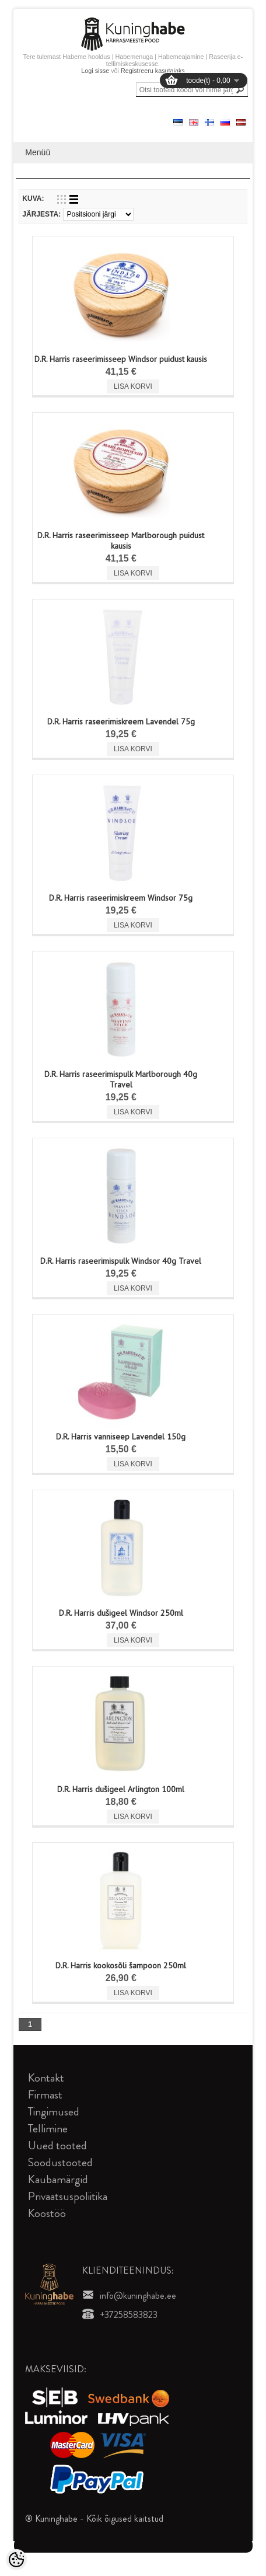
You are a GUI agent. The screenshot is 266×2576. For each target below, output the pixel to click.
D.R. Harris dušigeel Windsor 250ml (121, 1613)
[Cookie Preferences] (16, 2559)
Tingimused (53, 2111)
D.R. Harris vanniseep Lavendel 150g (121, 1436)
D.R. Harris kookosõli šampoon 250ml (120, 1965)
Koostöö (47, 2213)
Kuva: (33, 198)
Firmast (45, 2094)
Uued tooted (57, 2145)
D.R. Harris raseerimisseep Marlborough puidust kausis (120, 540)
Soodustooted (60, 2162)
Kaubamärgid (58, 2179)
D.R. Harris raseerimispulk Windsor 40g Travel (120, 1261)
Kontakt (46, 2077)
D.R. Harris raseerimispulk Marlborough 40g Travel (120, 1079)
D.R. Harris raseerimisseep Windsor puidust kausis (120, 359)
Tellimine (48, 2128)
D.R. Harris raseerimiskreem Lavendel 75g (121, 721)
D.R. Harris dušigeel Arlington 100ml (120, 1789)
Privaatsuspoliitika (67, 2196)
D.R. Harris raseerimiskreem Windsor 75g (120, 898)
